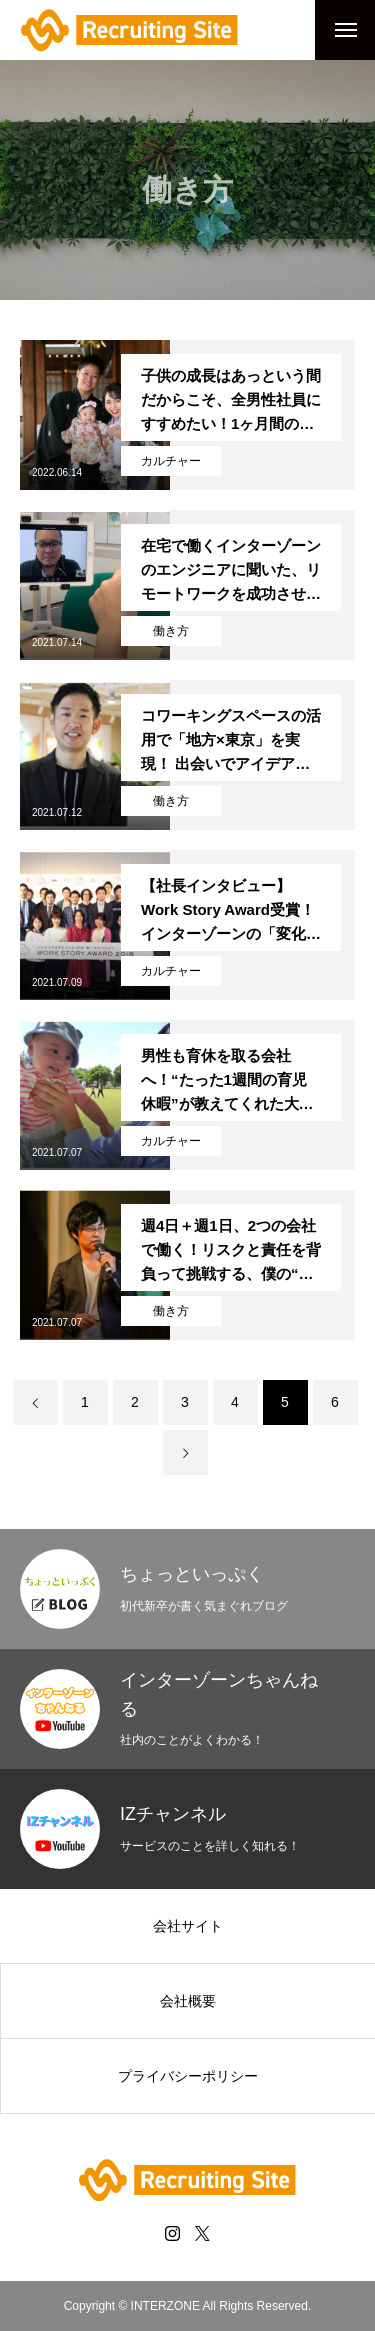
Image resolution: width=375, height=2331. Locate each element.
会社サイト (188, 1926)
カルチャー (171, 461)
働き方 (171, 631)
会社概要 (188, 2001)
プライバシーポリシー (188, 2076)
